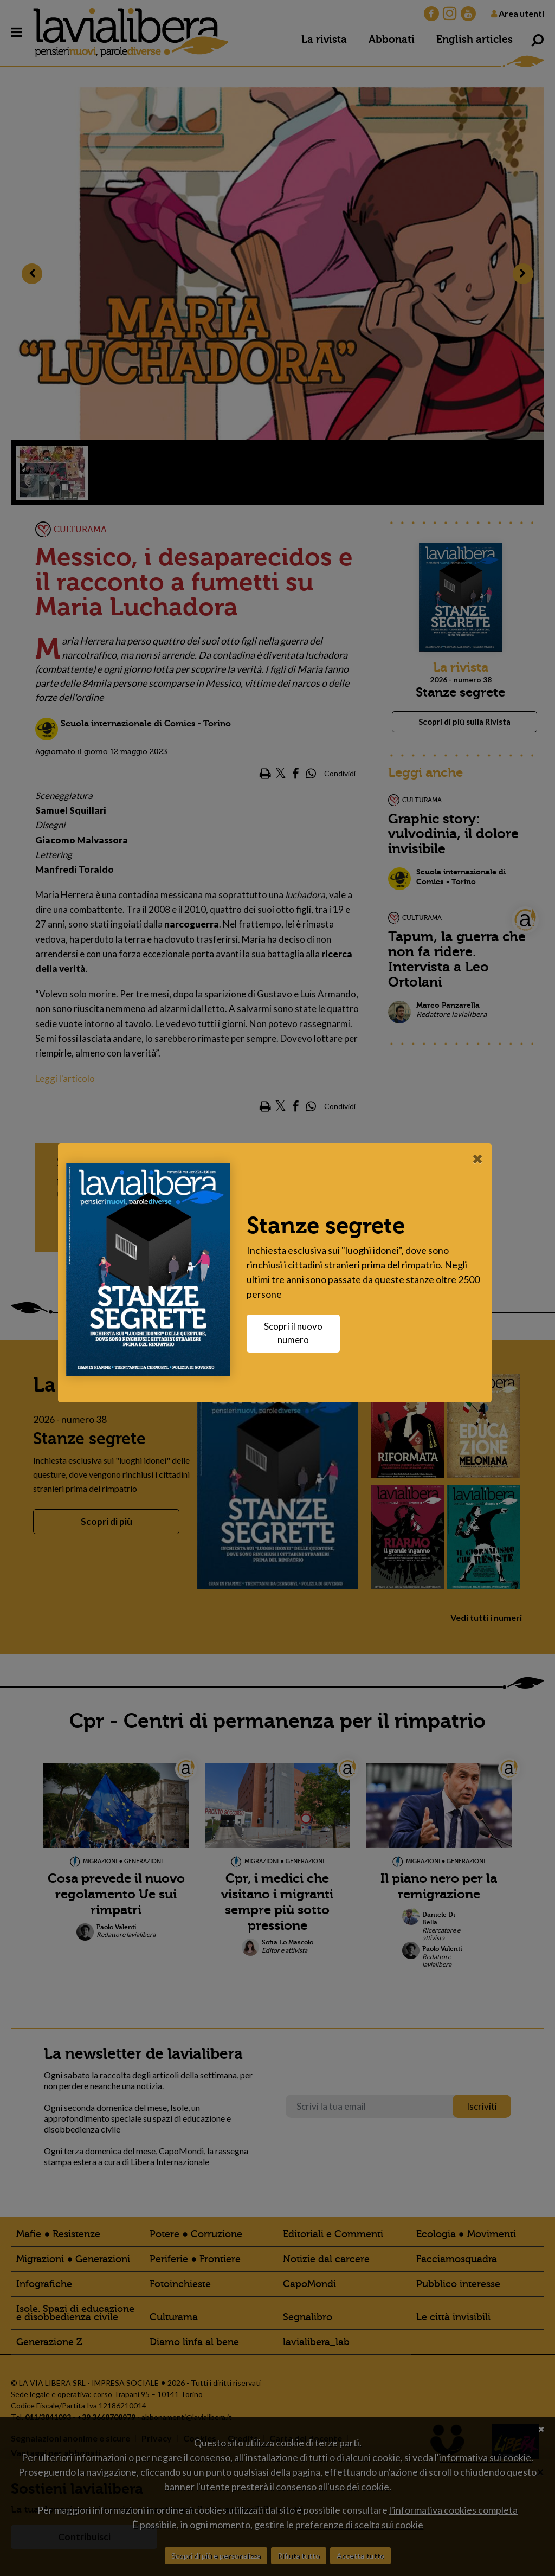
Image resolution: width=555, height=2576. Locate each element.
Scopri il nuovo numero (296, 1333)
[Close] (480, 1158)
